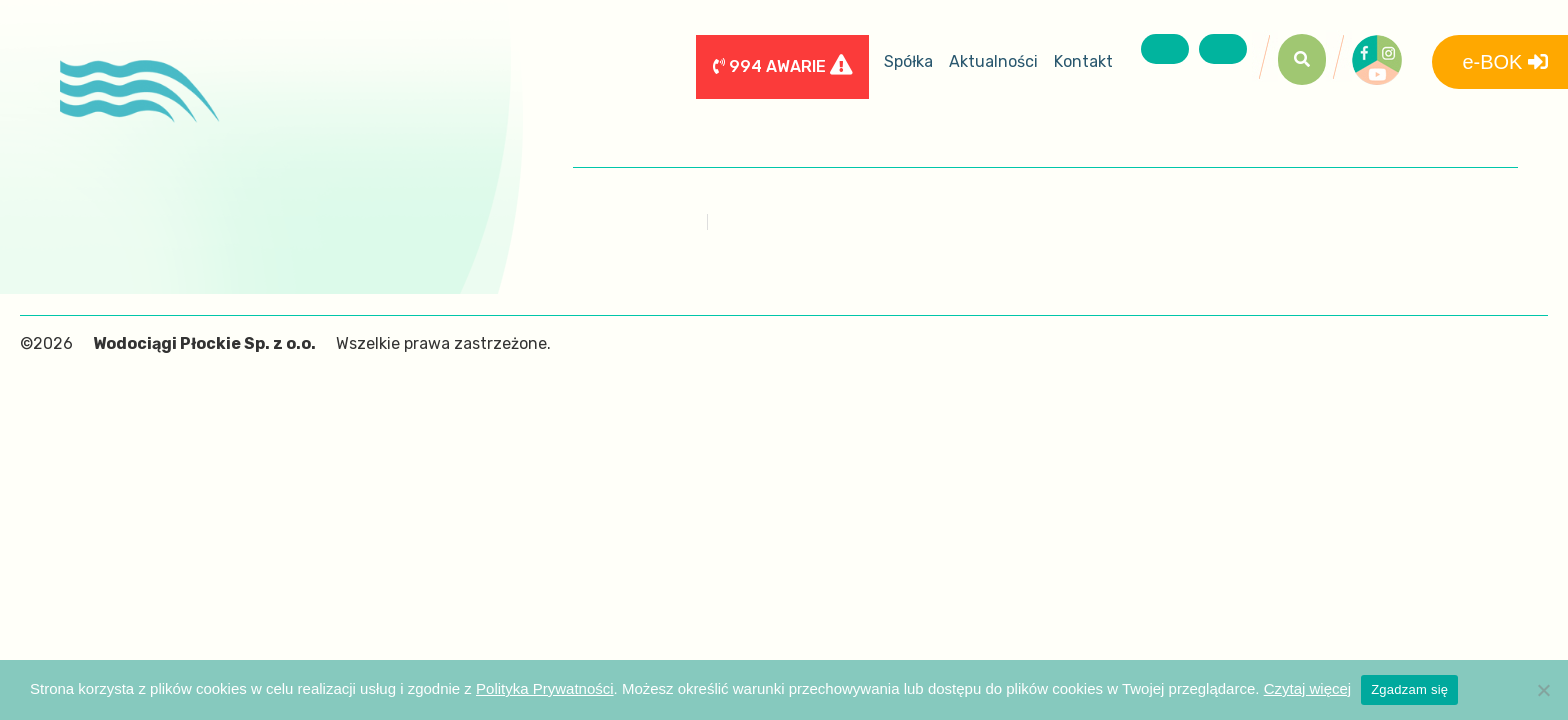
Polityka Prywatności (545, 688)
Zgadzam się (1409, 689)
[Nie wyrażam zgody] (1543, 690)
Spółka (908, 61)
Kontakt (1083, 61)
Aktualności (993, 61)
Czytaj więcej (1308, 688)
